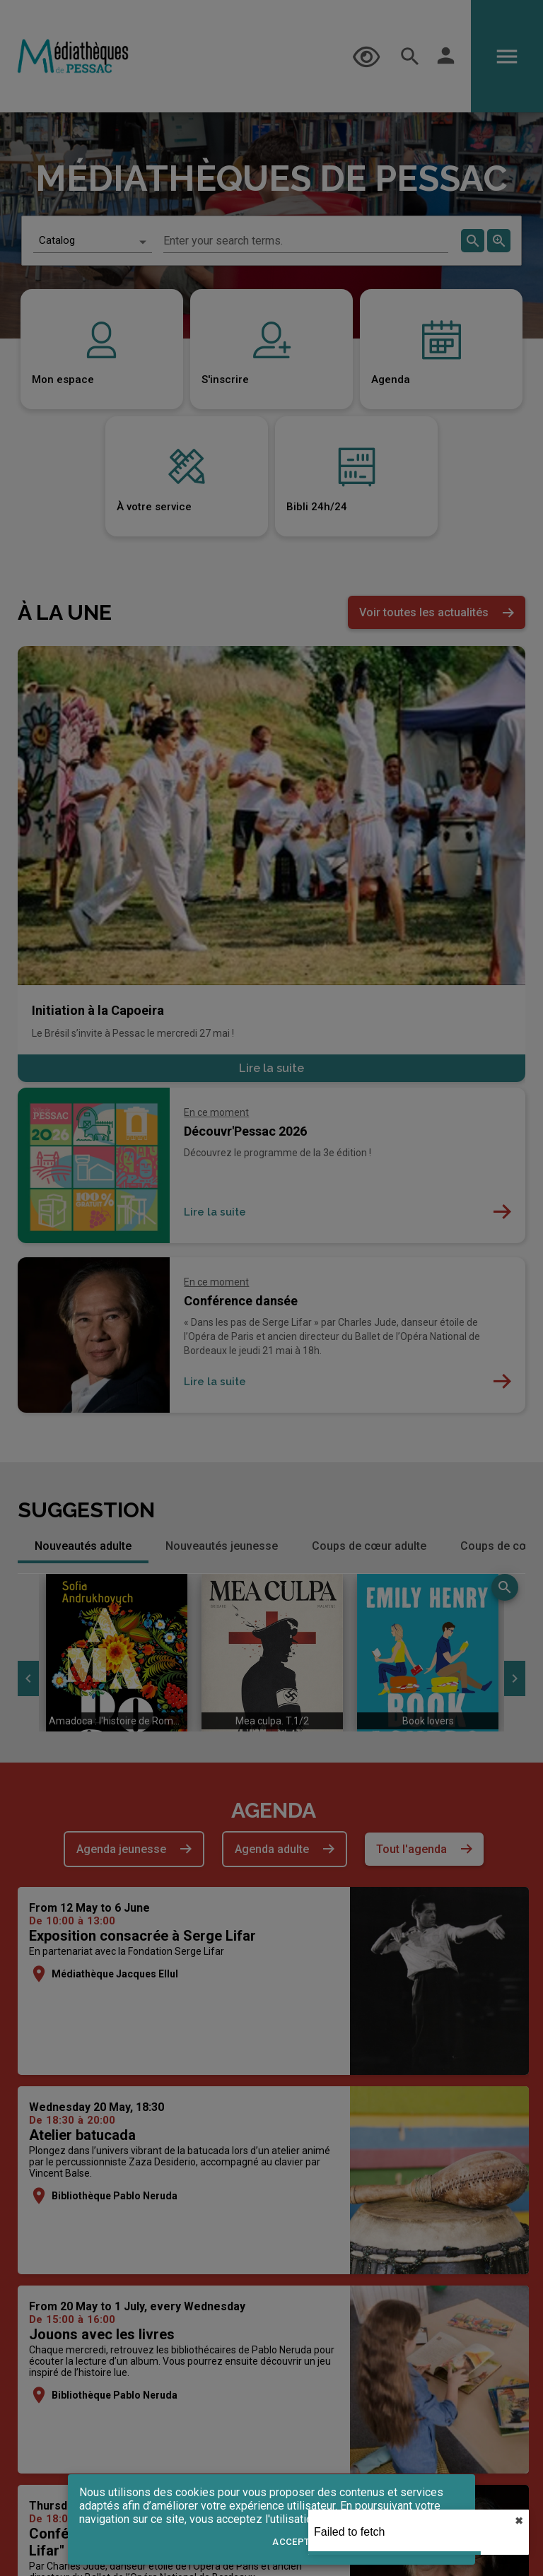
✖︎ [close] (519, 2521)
